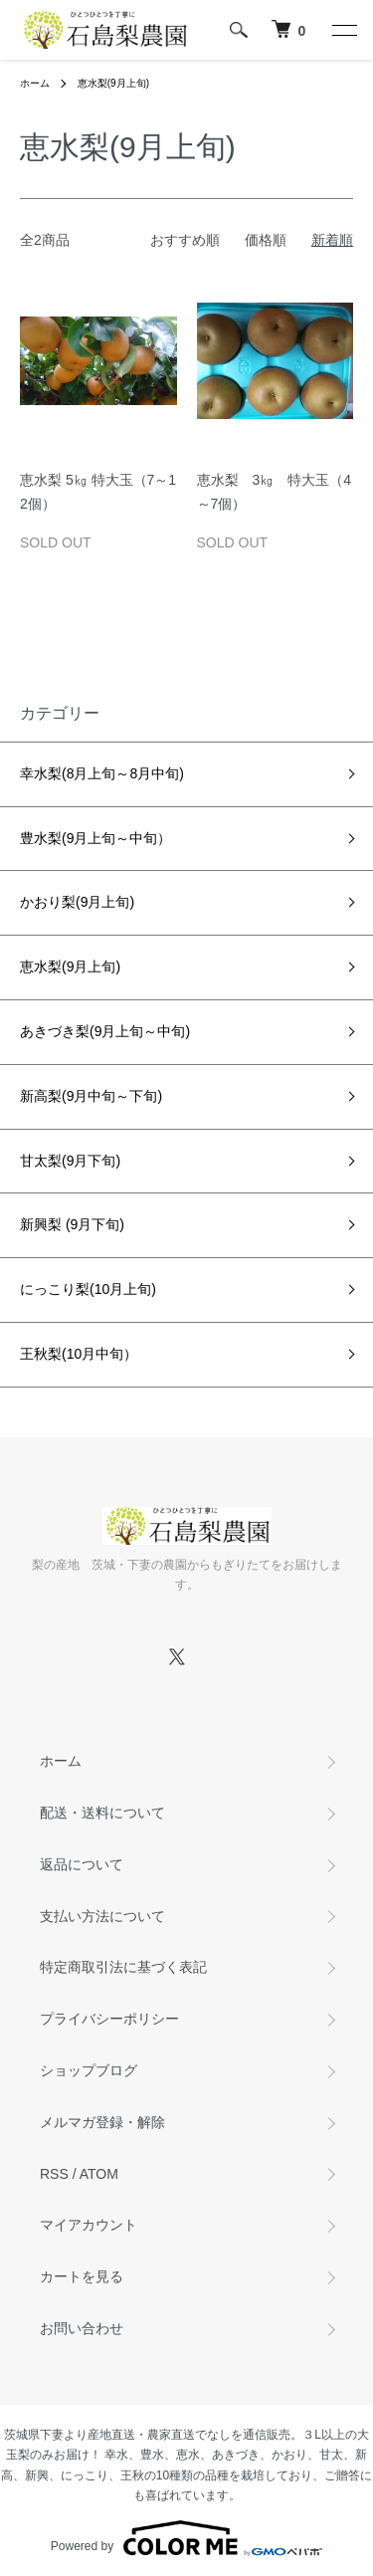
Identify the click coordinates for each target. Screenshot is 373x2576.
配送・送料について (102, 1813)
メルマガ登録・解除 (102, 2122)
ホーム (35, 83)
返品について (81, 1864)
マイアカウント (88, 2225)
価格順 (265, 240)
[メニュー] (343, 30)
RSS (54, 2174)
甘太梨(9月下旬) (70, 1161)
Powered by (186, 2538)
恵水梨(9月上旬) (113, 83)
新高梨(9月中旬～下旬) (91, 1096)
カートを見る (81, 2276)
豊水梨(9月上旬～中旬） (123, 838)
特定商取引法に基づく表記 (123, 1967)
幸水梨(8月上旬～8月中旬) (118, 773)
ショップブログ (88, 2070)
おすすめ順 (185, 240)
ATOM (99, 2174)
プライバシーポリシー (109, 2019)
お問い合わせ (81, 2328)
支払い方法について (102, 1916)
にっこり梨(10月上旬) (88, 1289)
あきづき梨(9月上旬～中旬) (119, 1031)
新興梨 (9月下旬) (79, 1224)
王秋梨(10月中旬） (78, 1354)
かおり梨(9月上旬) (77, 902)
